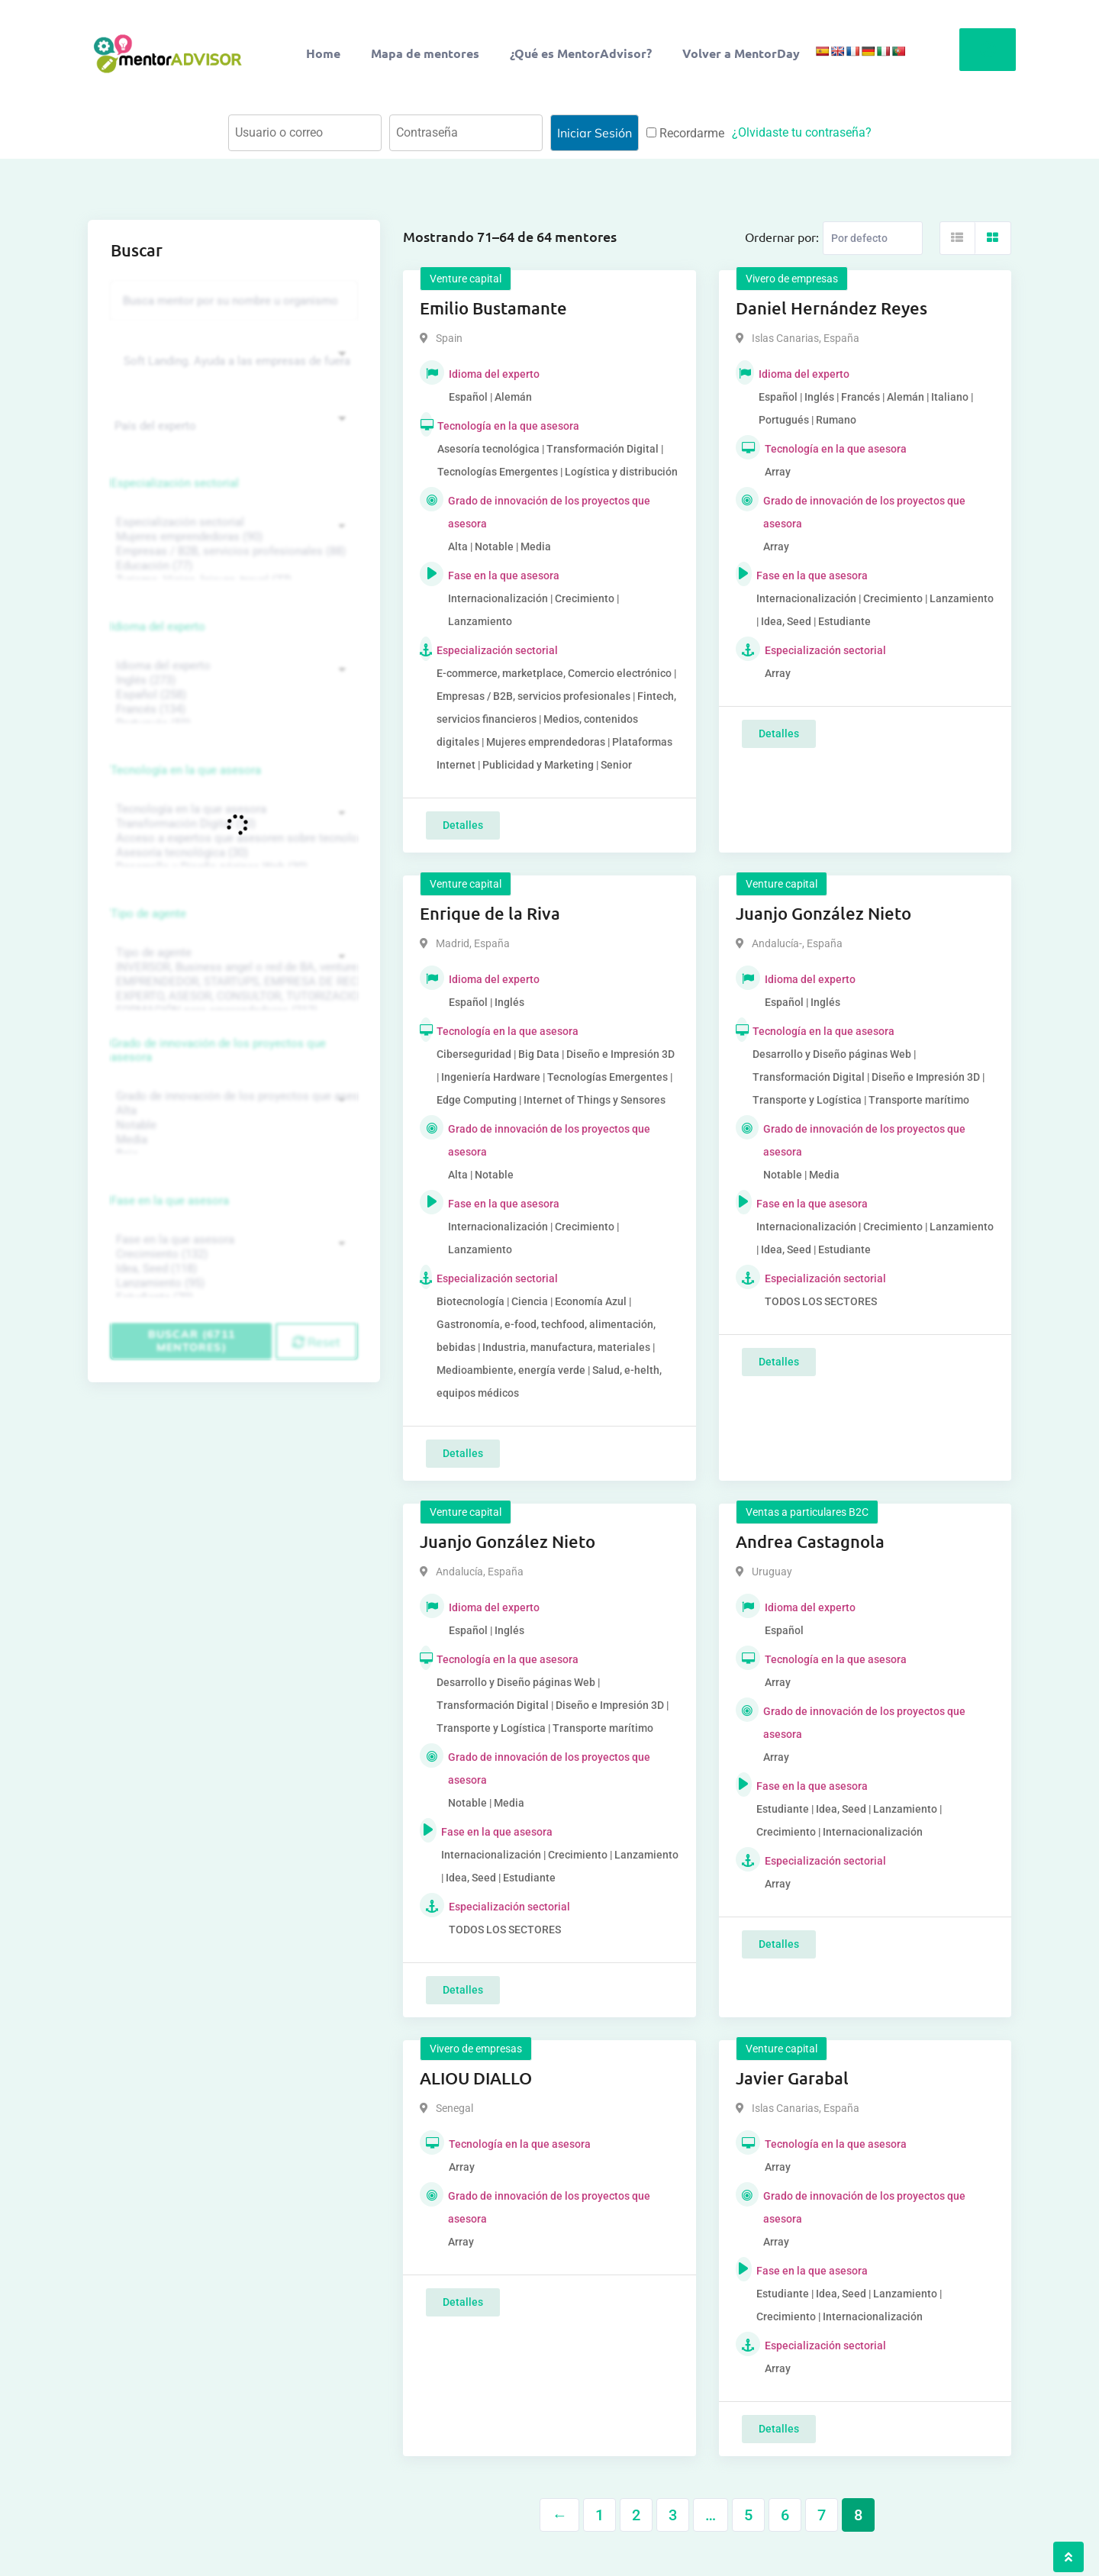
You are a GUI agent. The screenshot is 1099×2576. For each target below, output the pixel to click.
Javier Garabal (792, 2078)
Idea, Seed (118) (232, 1269)
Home (323, 53)
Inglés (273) (232, 680)
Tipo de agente (148, 913)
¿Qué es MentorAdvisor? (581, 53)
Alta (232, 1111)
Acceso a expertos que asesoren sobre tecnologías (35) (232, 838)
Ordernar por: (782, 236)
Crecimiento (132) (232, 1254)
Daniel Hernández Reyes (831, 308)
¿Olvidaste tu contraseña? (802, 132)
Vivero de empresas (792, 278)
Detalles (463, 825)
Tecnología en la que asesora (186, 770)
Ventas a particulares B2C (807, 1512)
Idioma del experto (158, 627)
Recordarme (685, 133)
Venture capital (465, 278)
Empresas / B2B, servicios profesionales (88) (232, 551)
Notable (232, 1125)
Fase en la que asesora (170, 1200)
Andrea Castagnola (810, 1541)
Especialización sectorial (175, 483)
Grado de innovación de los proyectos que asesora (218, 1050)
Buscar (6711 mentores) (191, 1340)
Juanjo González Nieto (823, 913)
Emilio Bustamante (493, 308)
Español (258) (232, 695)
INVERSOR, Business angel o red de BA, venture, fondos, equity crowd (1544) (232, 967)
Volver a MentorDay (741, 53)
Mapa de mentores (425, 53)
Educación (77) (232, 566)
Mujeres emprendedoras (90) (232, 537)
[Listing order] (873, 238)
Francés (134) (232, 709)
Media (232, 1140)
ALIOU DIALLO (476, 2078)
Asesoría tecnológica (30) (232, 853)
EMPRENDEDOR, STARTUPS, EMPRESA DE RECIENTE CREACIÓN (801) (232, 982)
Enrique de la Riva (490, 913)
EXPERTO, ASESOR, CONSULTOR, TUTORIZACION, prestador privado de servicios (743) (232, 996)
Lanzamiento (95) (232, 1283)
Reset (316, 1341)
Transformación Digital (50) (232, 824)
